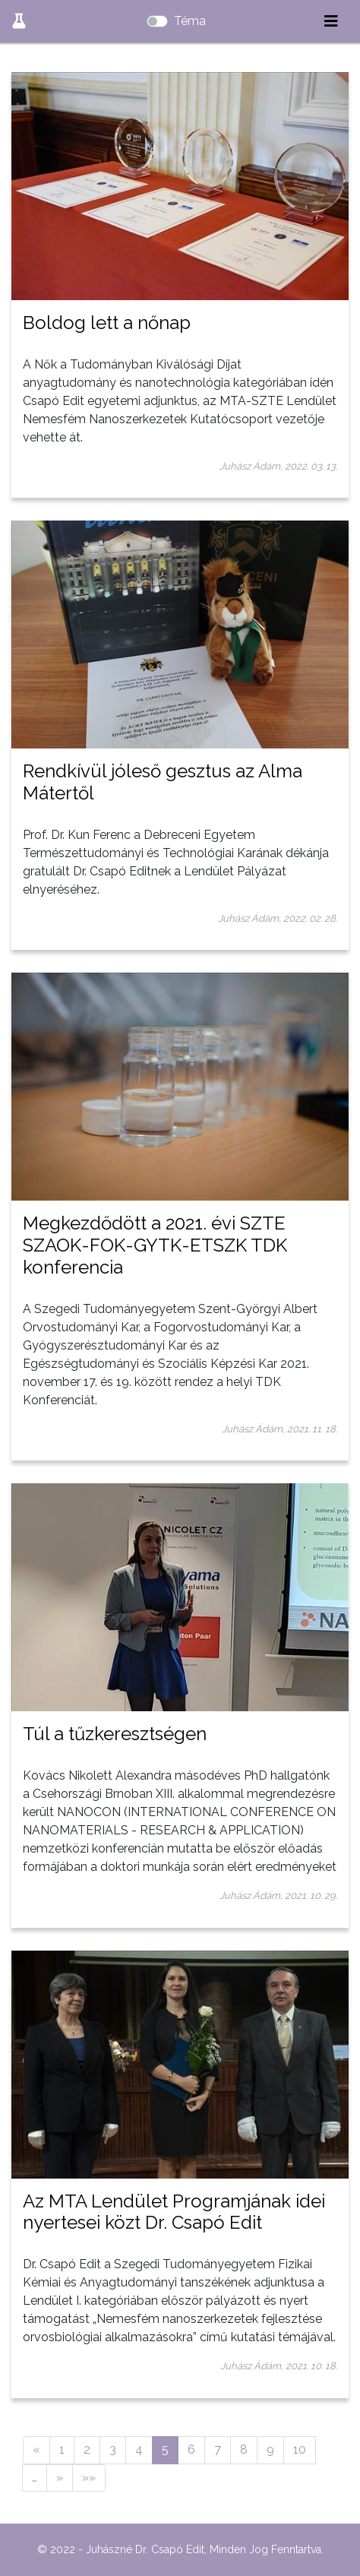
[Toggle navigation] (331, 21)
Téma (190, 21)
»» (89, 2477)
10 (299, 2449)
